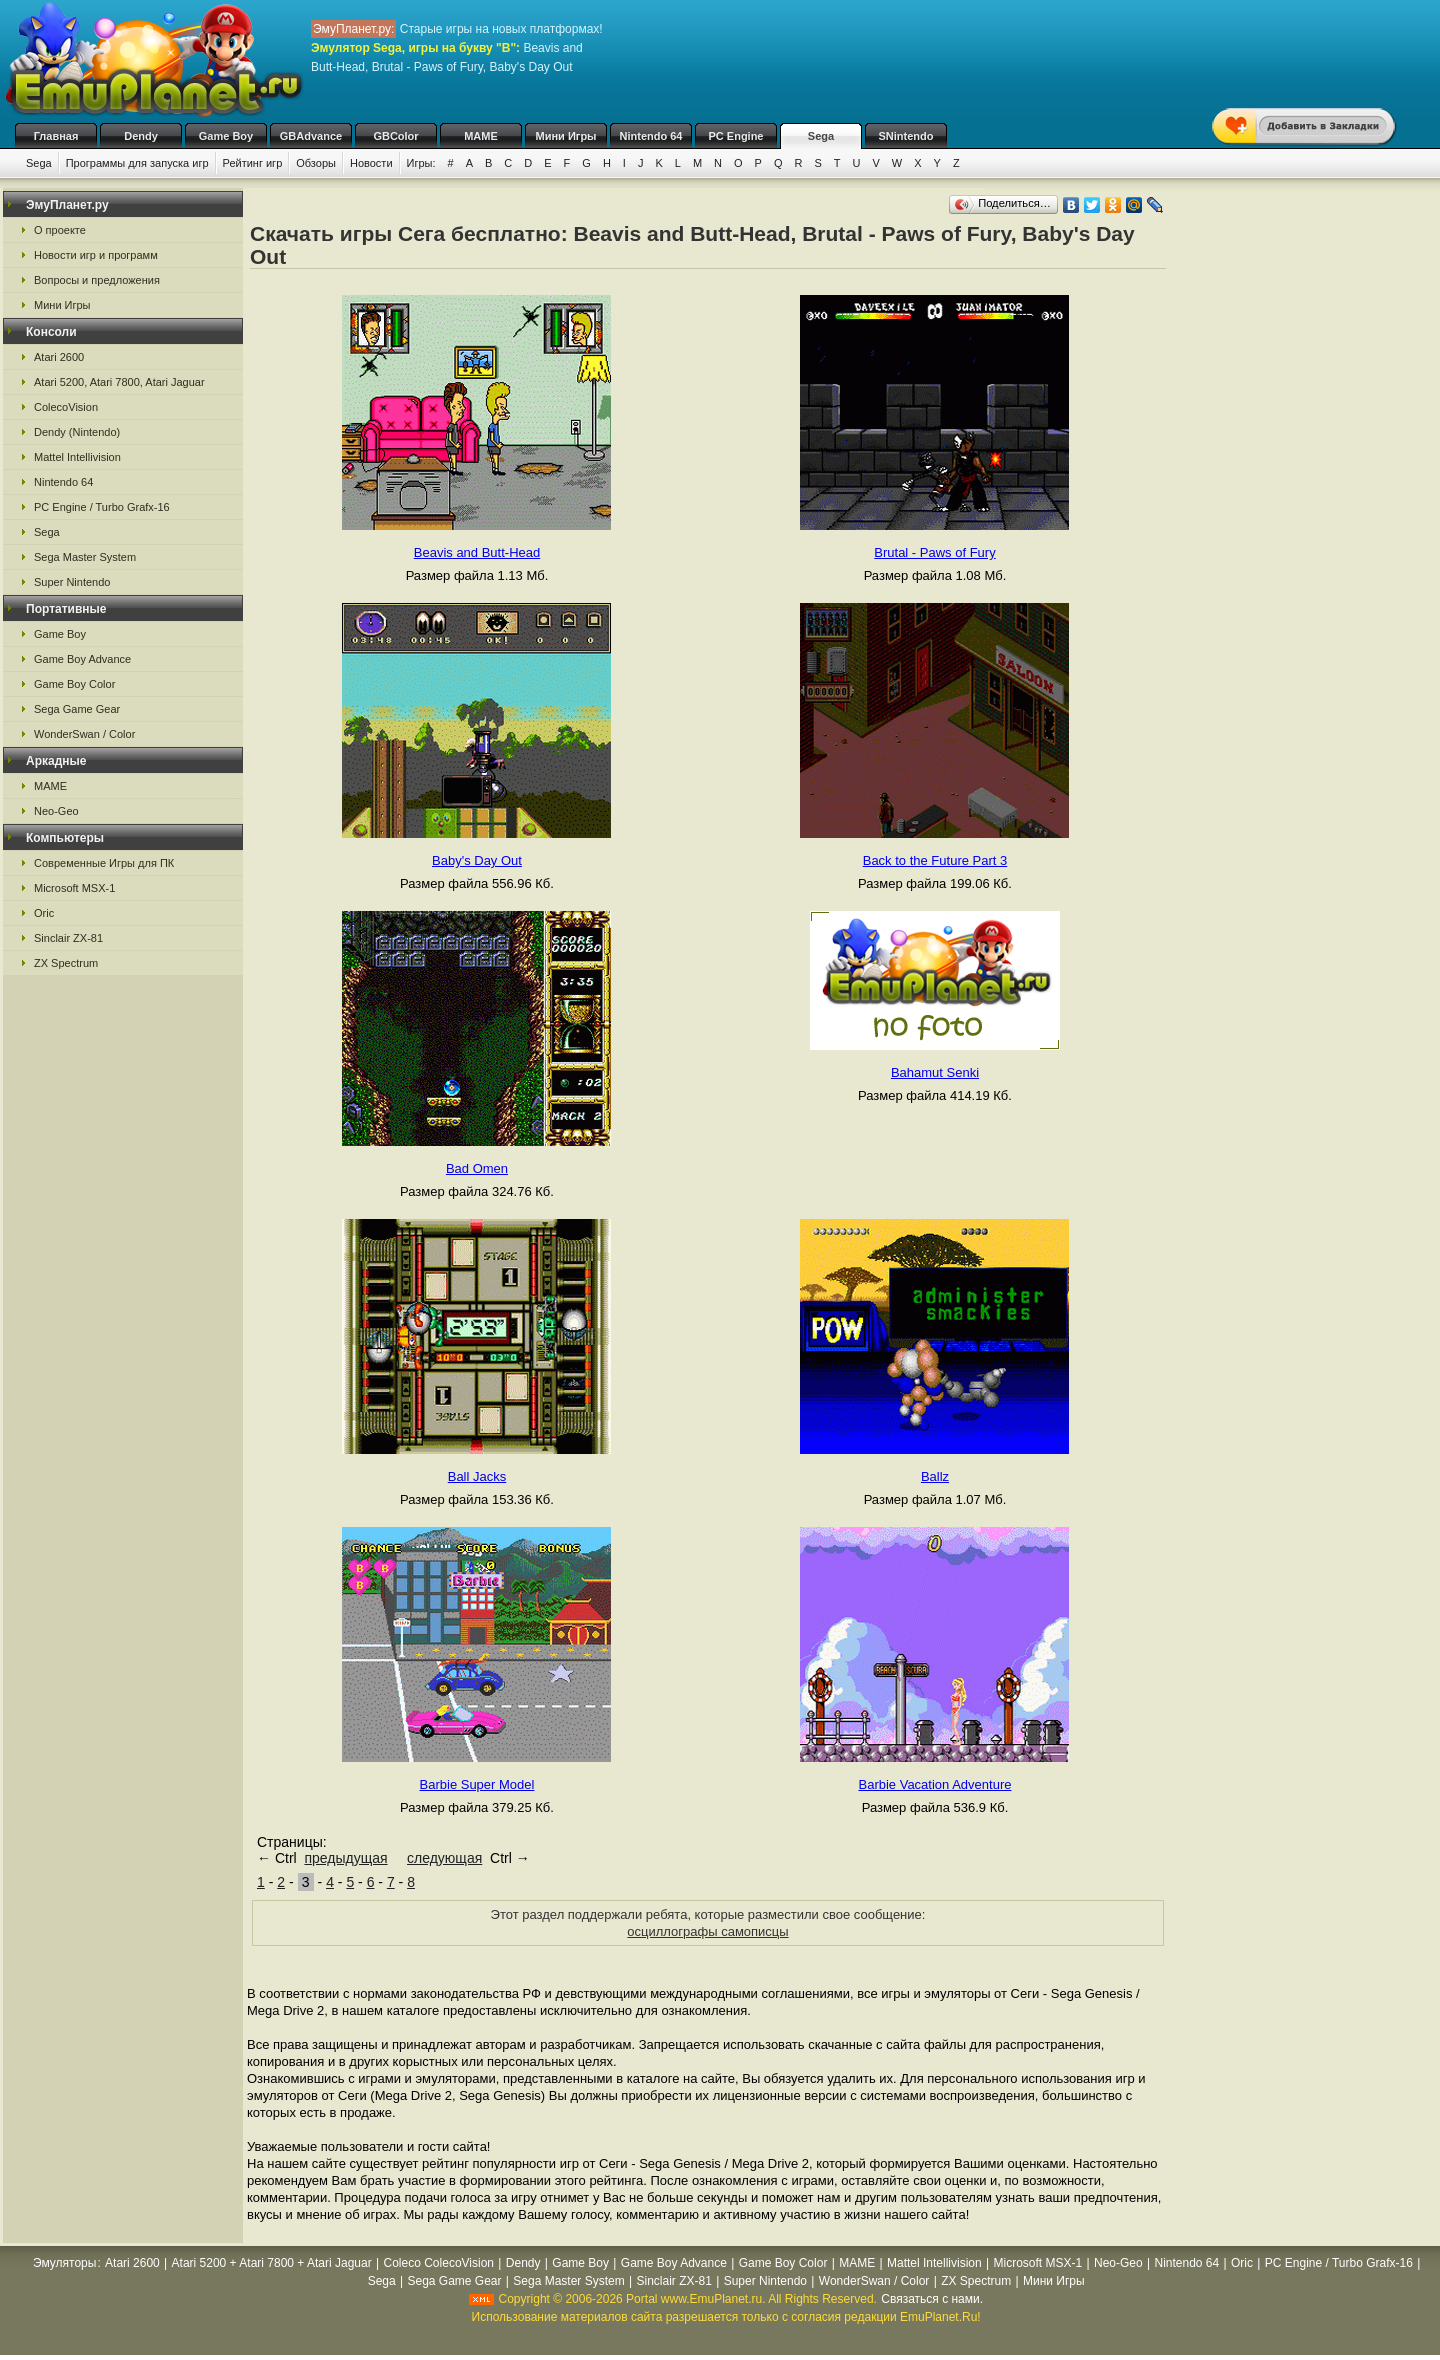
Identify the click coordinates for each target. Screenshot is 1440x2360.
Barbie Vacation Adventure (934, 1784)
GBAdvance (311, 136)
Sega (821, 136)
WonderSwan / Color (84, 734)
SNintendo (906, 136)
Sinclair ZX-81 (68, 938)
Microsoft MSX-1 (74, 888)
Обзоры (316, 163)
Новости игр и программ (96, 255)
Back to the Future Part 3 (935, 860)
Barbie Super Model (477, 1784)
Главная (56, 136)
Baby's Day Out (477, 860)
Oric (44, 913)
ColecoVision (66, 407)
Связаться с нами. (932, 2299)
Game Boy (226, 136)
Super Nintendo (72, 582)
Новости (371, 163)
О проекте (60, 230)
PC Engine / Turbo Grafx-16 (102, 507)
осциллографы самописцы (707, 1931)
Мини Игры (566, 136)
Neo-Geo (56, 811)
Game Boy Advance (82, 659)
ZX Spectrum (66, 963)
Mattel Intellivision (77, 457)
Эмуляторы (64, 2263)
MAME (481, 136)
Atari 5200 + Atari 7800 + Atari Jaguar (272, 2263)
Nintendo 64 (651, 136)
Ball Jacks (477, 1476)
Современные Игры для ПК (104, 863)
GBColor (395, 136)
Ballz (935, 1476)
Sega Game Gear (77, 709)
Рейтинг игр (253, 163)
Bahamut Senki (935, 1072)
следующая (444, 1858)
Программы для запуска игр (137, 163)
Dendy (141, 136)
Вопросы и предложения (97, 280)
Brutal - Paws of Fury (934, 552)
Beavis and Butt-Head (477, 552)
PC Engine (735, 136)
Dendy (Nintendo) (77, 432)
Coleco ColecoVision (439, 2263)
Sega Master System (85, 557)
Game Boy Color (74, 684)
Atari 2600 (59, 357)
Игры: (421, 163)
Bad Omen (477, 1168)
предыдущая (345, 1858)
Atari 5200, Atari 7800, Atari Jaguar (119, 382)
